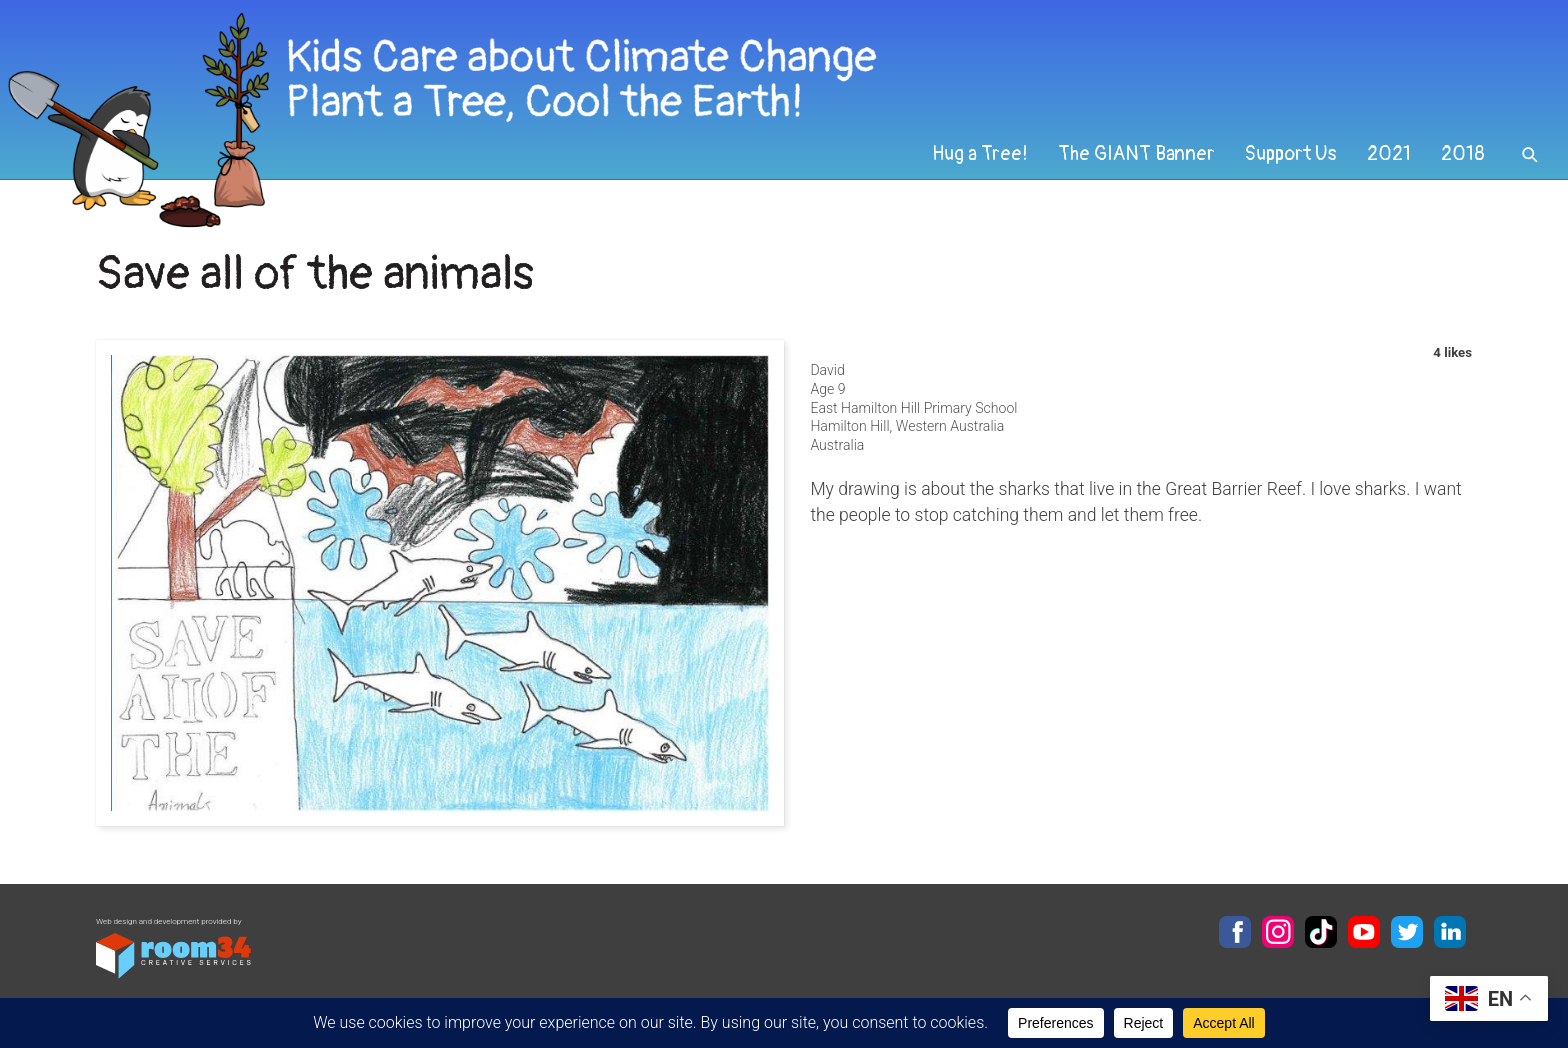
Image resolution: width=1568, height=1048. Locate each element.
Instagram (1278, 932)
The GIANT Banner (1136, 154)
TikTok (1321, 932)
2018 (1463, 154)
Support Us (1291, 154)
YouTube (1364, 932)
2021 (1389, 154)
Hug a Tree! (980, 154)
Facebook (1235, 932)
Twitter (1407, 932)
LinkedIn (1450, 932)
